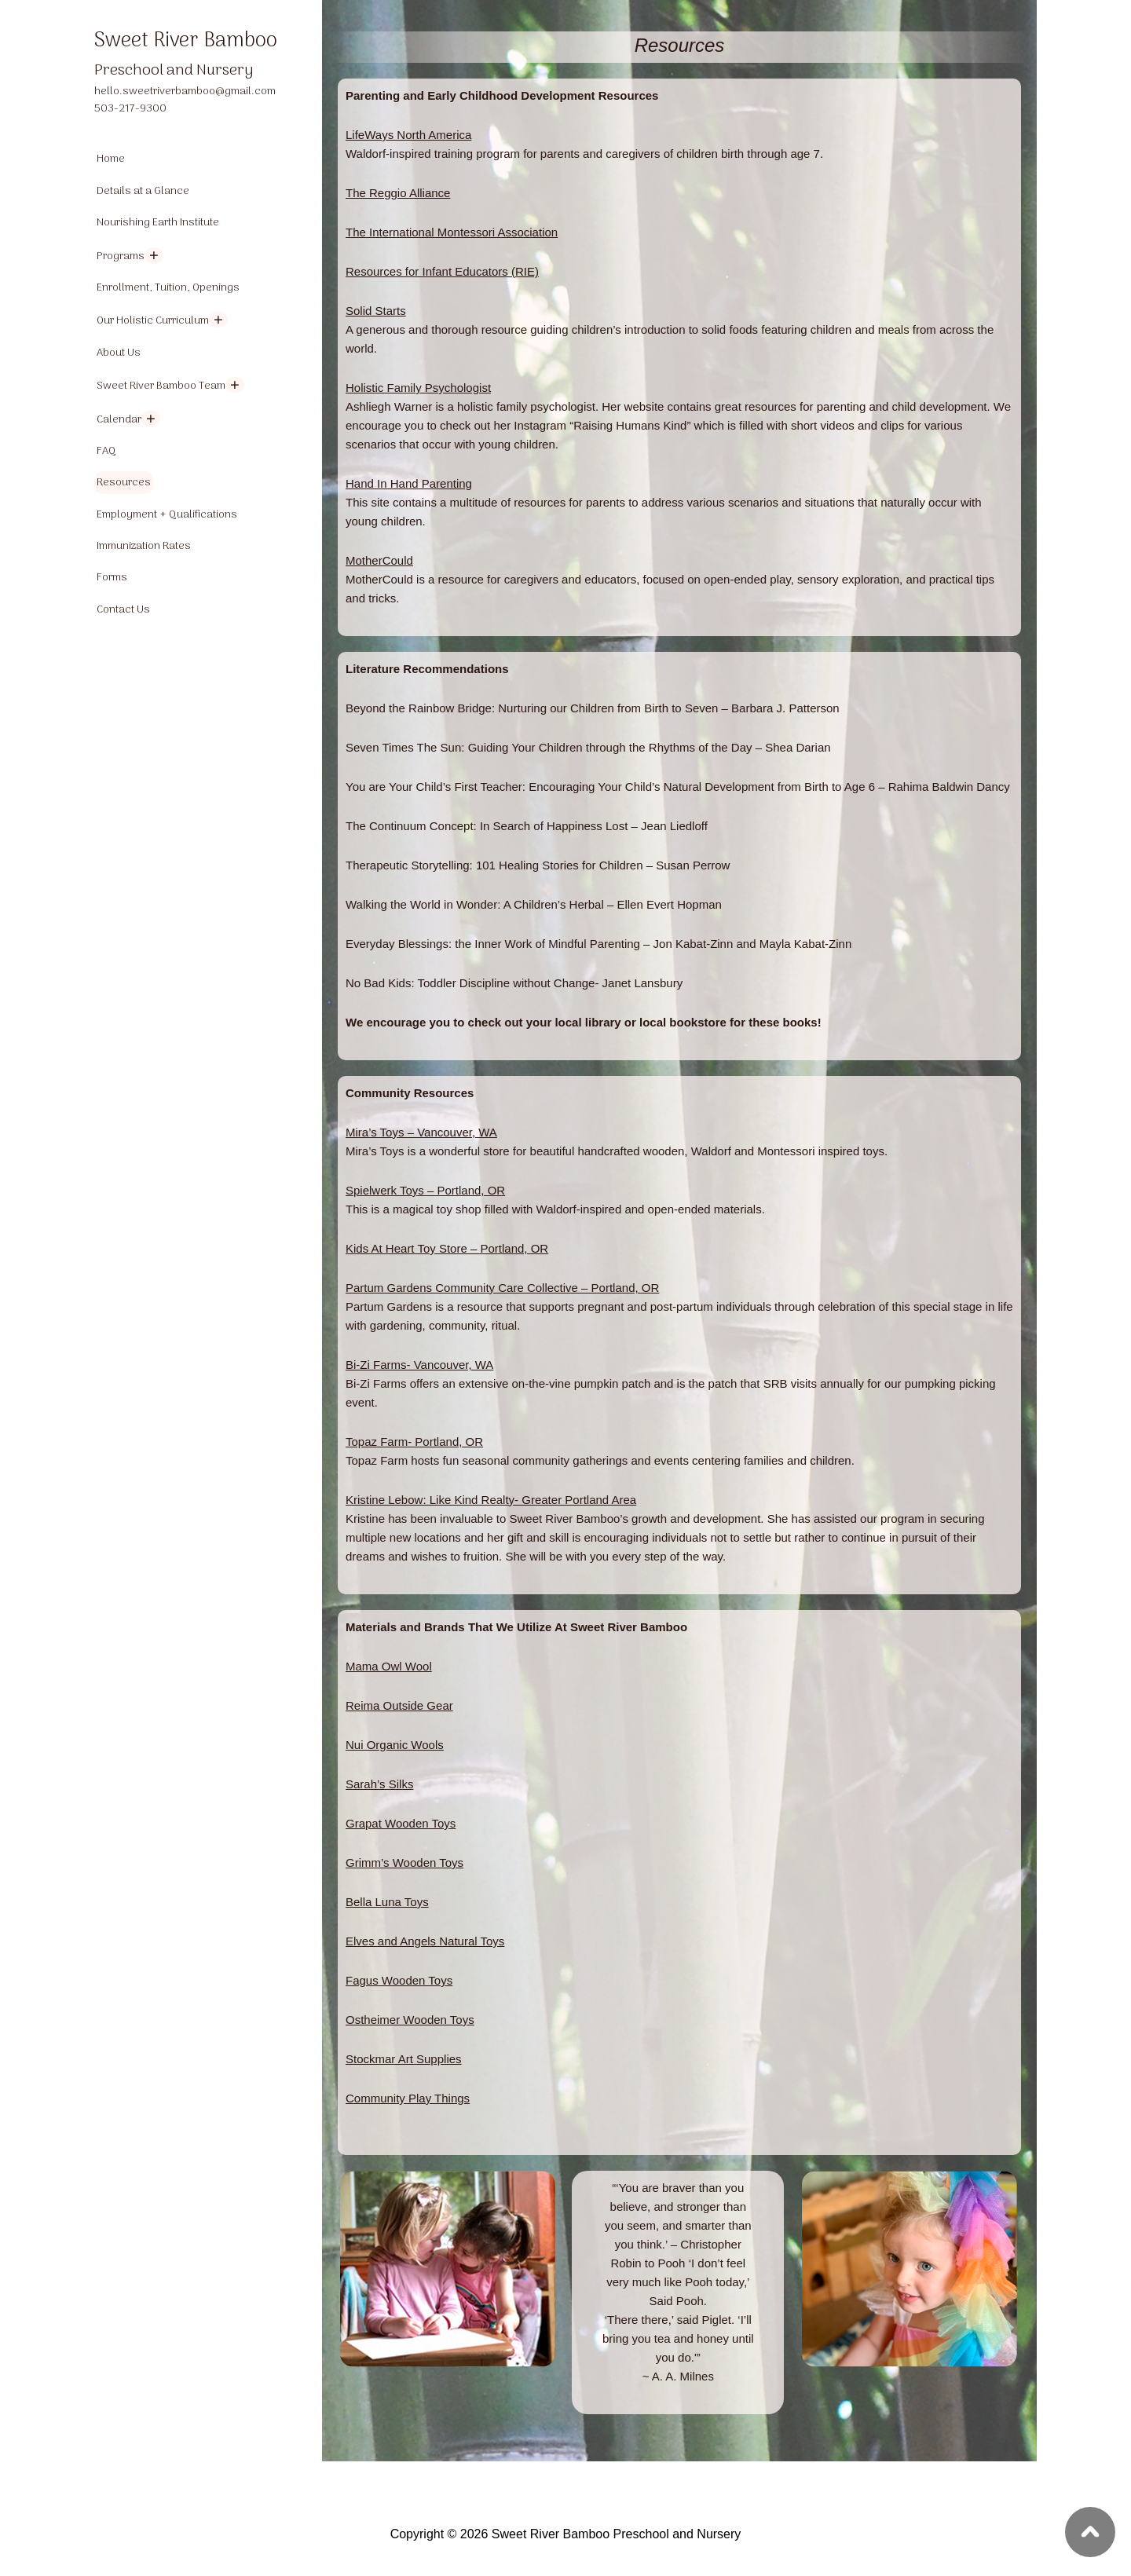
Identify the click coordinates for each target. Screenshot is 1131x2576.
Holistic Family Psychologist (418, 387)
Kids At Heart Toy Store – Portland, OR (447, 1248)
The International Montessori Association (452, 232)
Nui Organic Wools (395, 1744)
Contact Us (123, 610)
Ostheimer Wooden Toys (410, 2019)
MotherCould (379, 560)
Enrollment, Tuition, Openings (168, 288)
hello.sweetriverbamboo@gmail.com (185, 91)
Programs (121, 256)
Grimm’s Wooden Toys (404, 1862)
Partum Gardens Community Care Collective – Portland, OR (502, 1287)
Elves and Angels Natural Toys (425, 1941)
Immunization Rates (144, 546)
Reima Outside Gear (399, 1705)
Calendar (119, 420)
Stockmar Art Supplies (404, 2059)
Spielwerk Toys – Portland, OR (425, 1190)
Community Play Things (408, 2098)
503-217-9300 (130, 109)
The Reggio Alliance (398, 192)
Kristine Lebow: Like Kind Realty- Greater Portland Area (491, 1499)
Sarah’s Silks (379, 1784)
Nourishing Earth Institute (158, 223)
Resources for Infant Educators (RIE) (442, 271)
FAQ (106, 451)
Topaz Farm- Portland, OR (414, 1441)
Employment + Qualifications (167, 515)
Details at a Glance (143, 191)
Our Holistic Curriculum (153, 321)
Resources (124, 483)
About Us (119, 353)
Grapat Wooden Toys (401, 1823)
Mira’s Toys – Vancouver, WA (421, 1132)
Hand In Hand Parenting (409, 483)
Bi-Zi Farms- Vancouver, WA (419, 1364)
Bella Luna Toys (387, 1901)
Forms (112, 578)
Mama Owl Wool (389, 1666)
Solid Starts (376, 310)
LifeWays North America (408, 134)
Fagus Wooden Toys (399, 1980)
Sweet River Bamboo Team (161, 386)
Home (111, 159)
